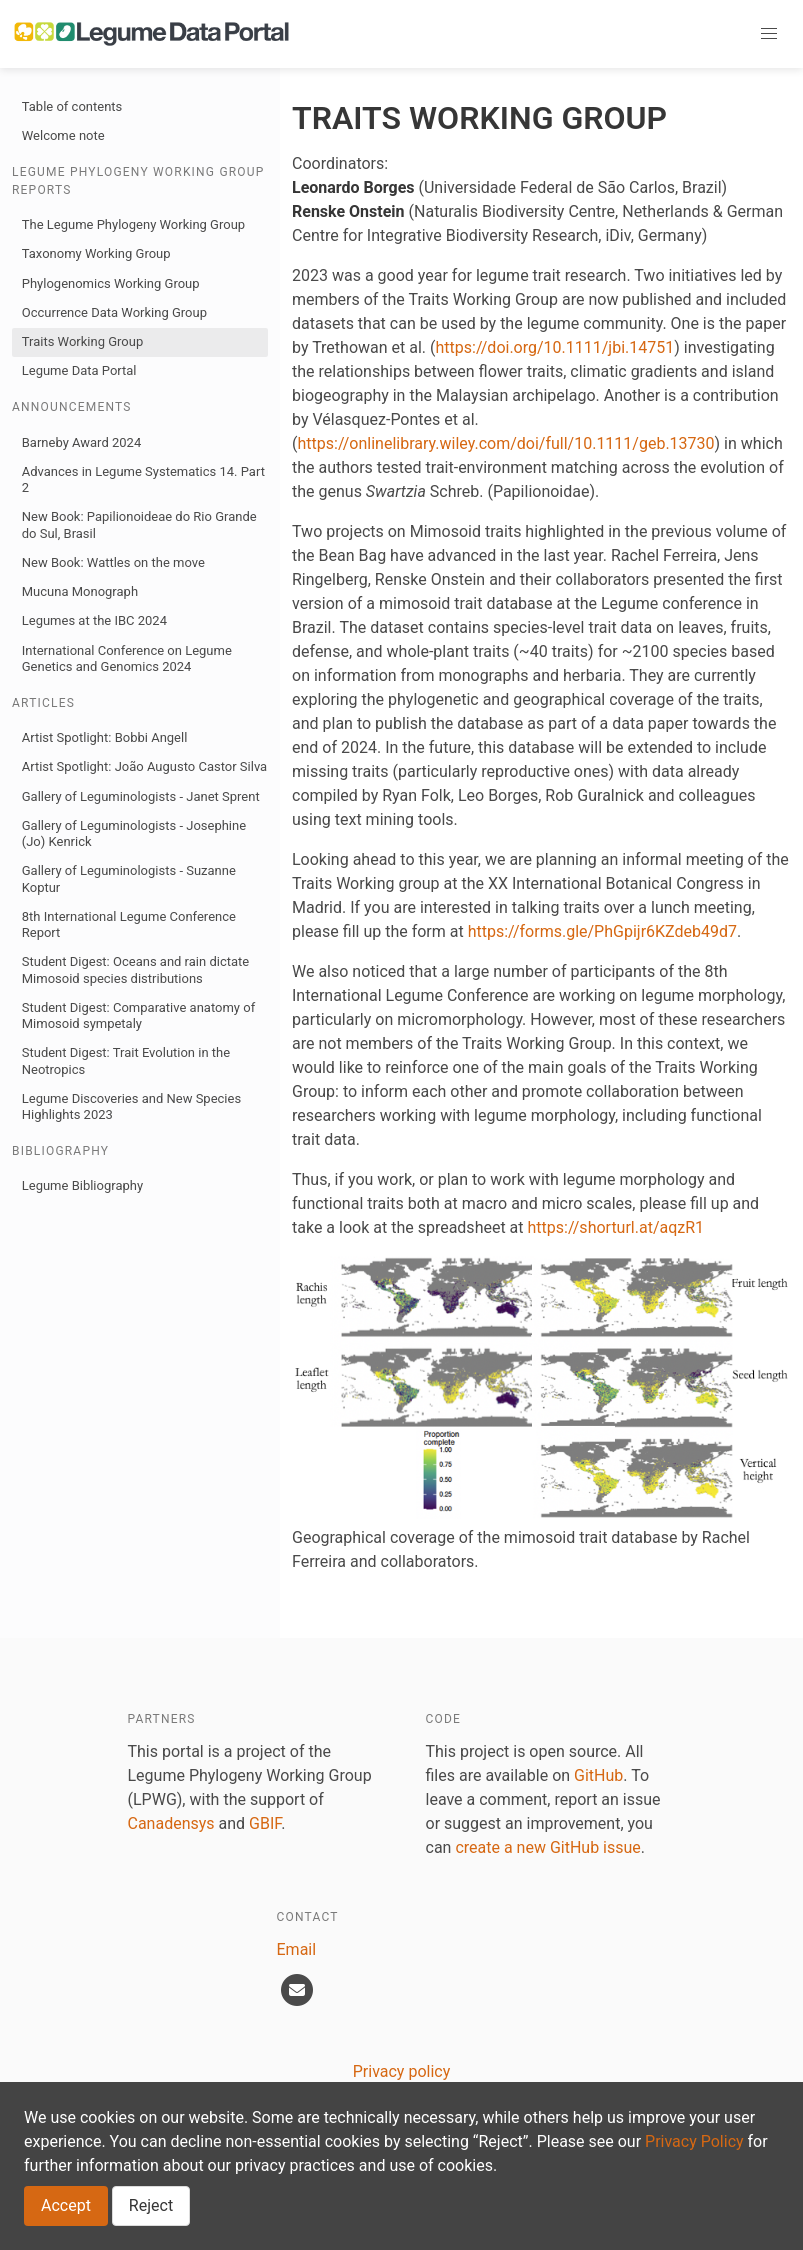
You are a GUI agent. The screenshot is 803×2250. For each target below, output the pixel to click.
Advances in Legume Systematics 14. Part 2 (143, 479)
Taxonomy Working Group (96, 253)
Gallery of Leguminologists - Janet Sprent (141, 796)
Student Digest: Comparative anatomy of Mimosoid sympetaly (138, 1015)
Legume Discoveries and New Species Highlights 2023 (131, 1106)
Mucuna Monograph (80, 591)
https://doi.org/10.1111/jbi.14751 (555, 347)
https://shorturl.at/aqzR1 (616, 1227)
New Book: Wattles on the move (113, 562)
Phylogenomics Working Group (111, 283)
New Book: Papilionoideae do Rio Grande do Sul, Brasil (139, 524)
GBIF (265, 1823)
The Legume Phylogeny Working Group (133, 224)
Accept (66, 2205)
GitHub (598, 1775)
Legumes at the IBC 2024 (94, 620)
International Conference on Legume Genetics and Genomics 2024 (127, 658)
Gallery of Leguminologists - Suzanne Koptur (129, 878)
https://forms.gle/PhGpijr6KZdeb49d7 (602, 931)
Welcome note (63, 135)
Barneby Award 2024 (81, 442)
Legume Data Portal (79, 370)
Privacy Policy (694, 2141)
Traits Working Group (82, 341)
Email (297, 1949)
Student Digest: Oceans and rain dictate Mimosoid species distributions (135, 969)
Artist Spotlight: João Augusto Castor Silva (144, 766)
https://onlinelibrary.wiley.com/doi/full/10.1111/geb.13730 (505, 443)
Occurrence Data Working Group (114, 312)
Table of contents (72, 106)
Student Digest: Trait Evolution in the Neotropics (126, 1060)
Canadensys (171, 1823)
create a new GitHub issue (547, 1847)
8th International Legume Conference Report (129, 924)
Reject (151, 2205)
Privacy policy (402, 2071)
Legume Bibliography (82, 1185)
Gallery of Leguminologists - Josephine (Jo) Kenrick (134, 833)
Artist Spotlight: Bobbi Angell (105, 737)
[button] (769, 34)
